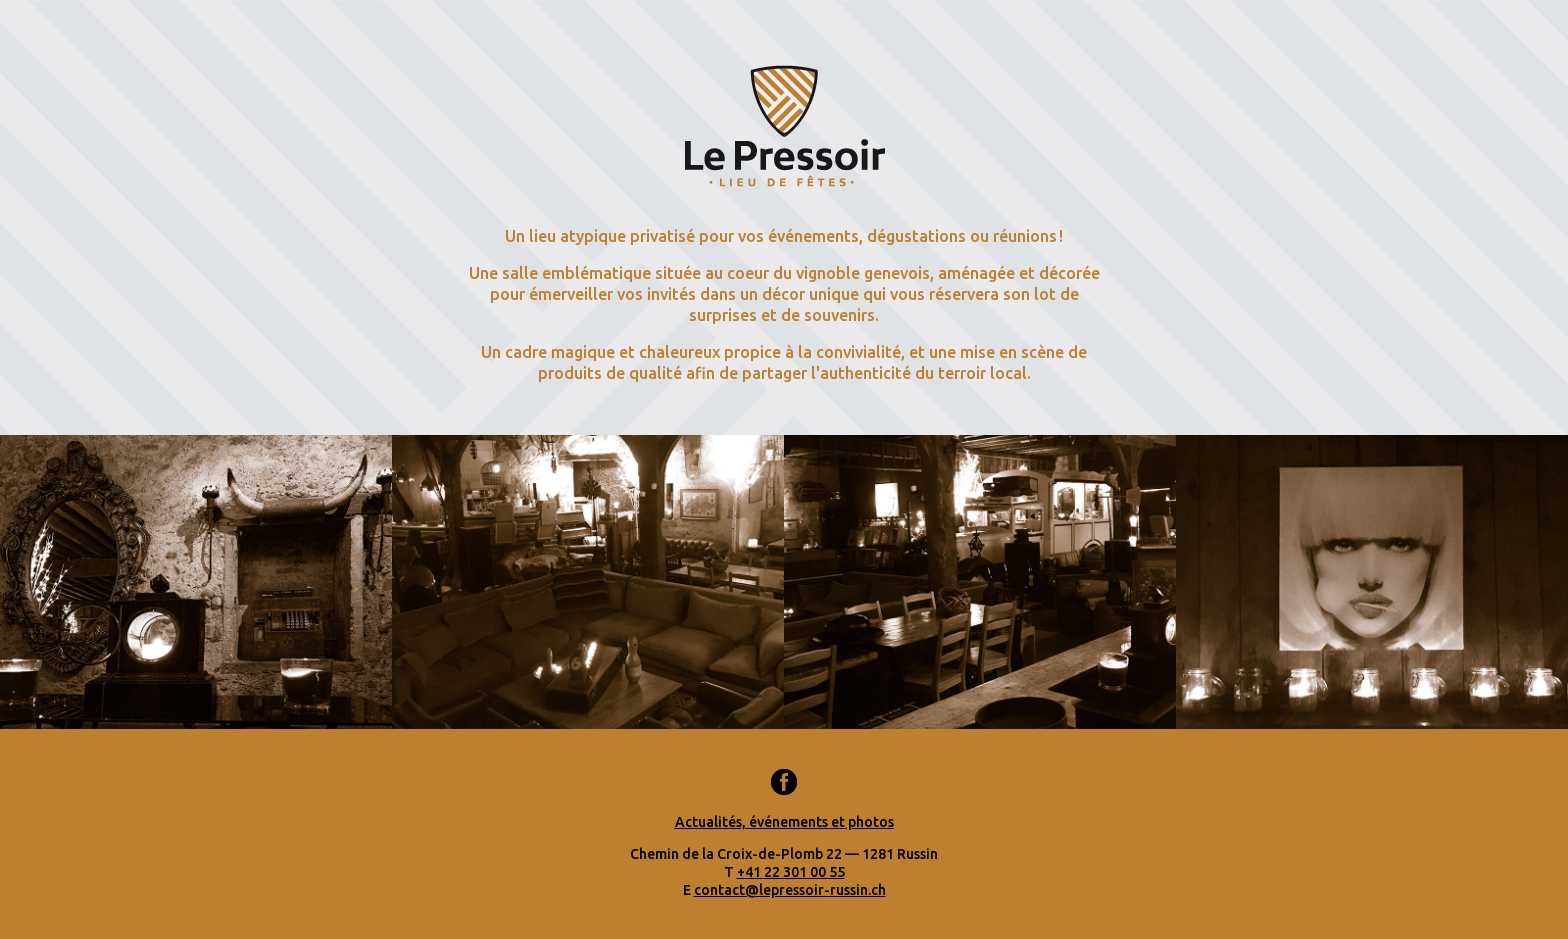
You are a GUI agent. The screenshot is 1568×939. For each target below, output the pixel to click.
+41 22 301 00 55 (791, 872)
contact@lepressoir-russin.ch (790, 890)
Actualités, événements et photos (784, 822)
